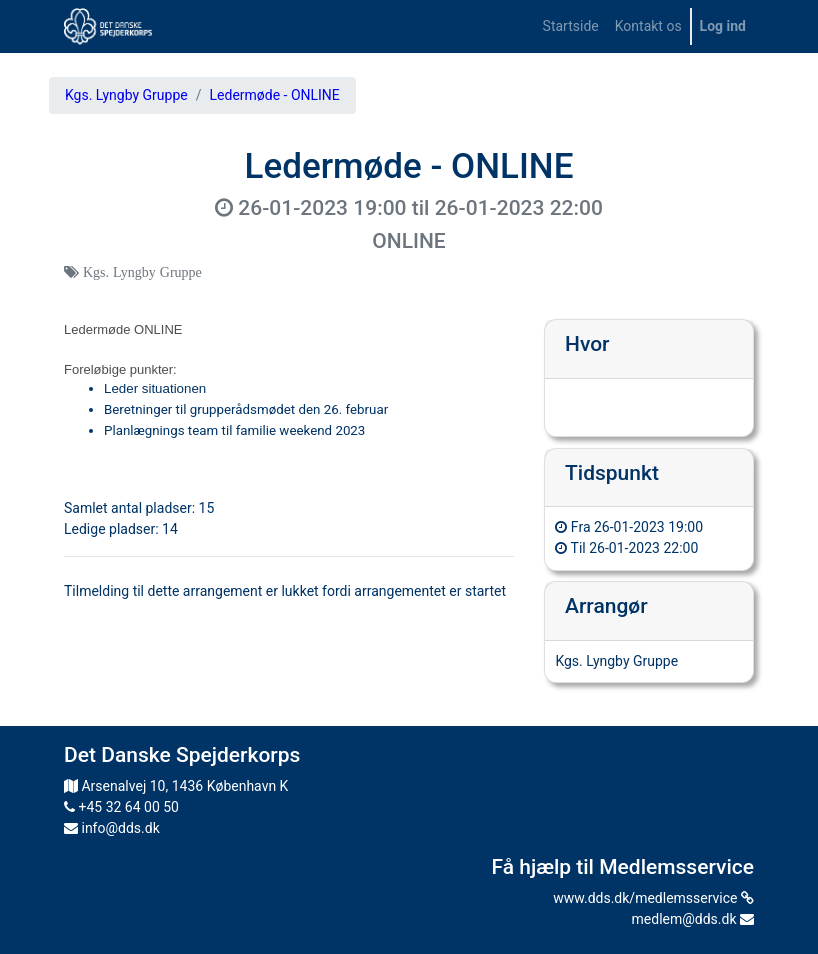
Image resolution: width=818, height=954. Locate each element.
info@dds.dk (112, 828)
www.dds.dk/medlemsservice (653, 898)
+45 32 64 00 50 (121, 807)
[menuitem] (571, 26)
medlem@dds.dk (693, 919)
